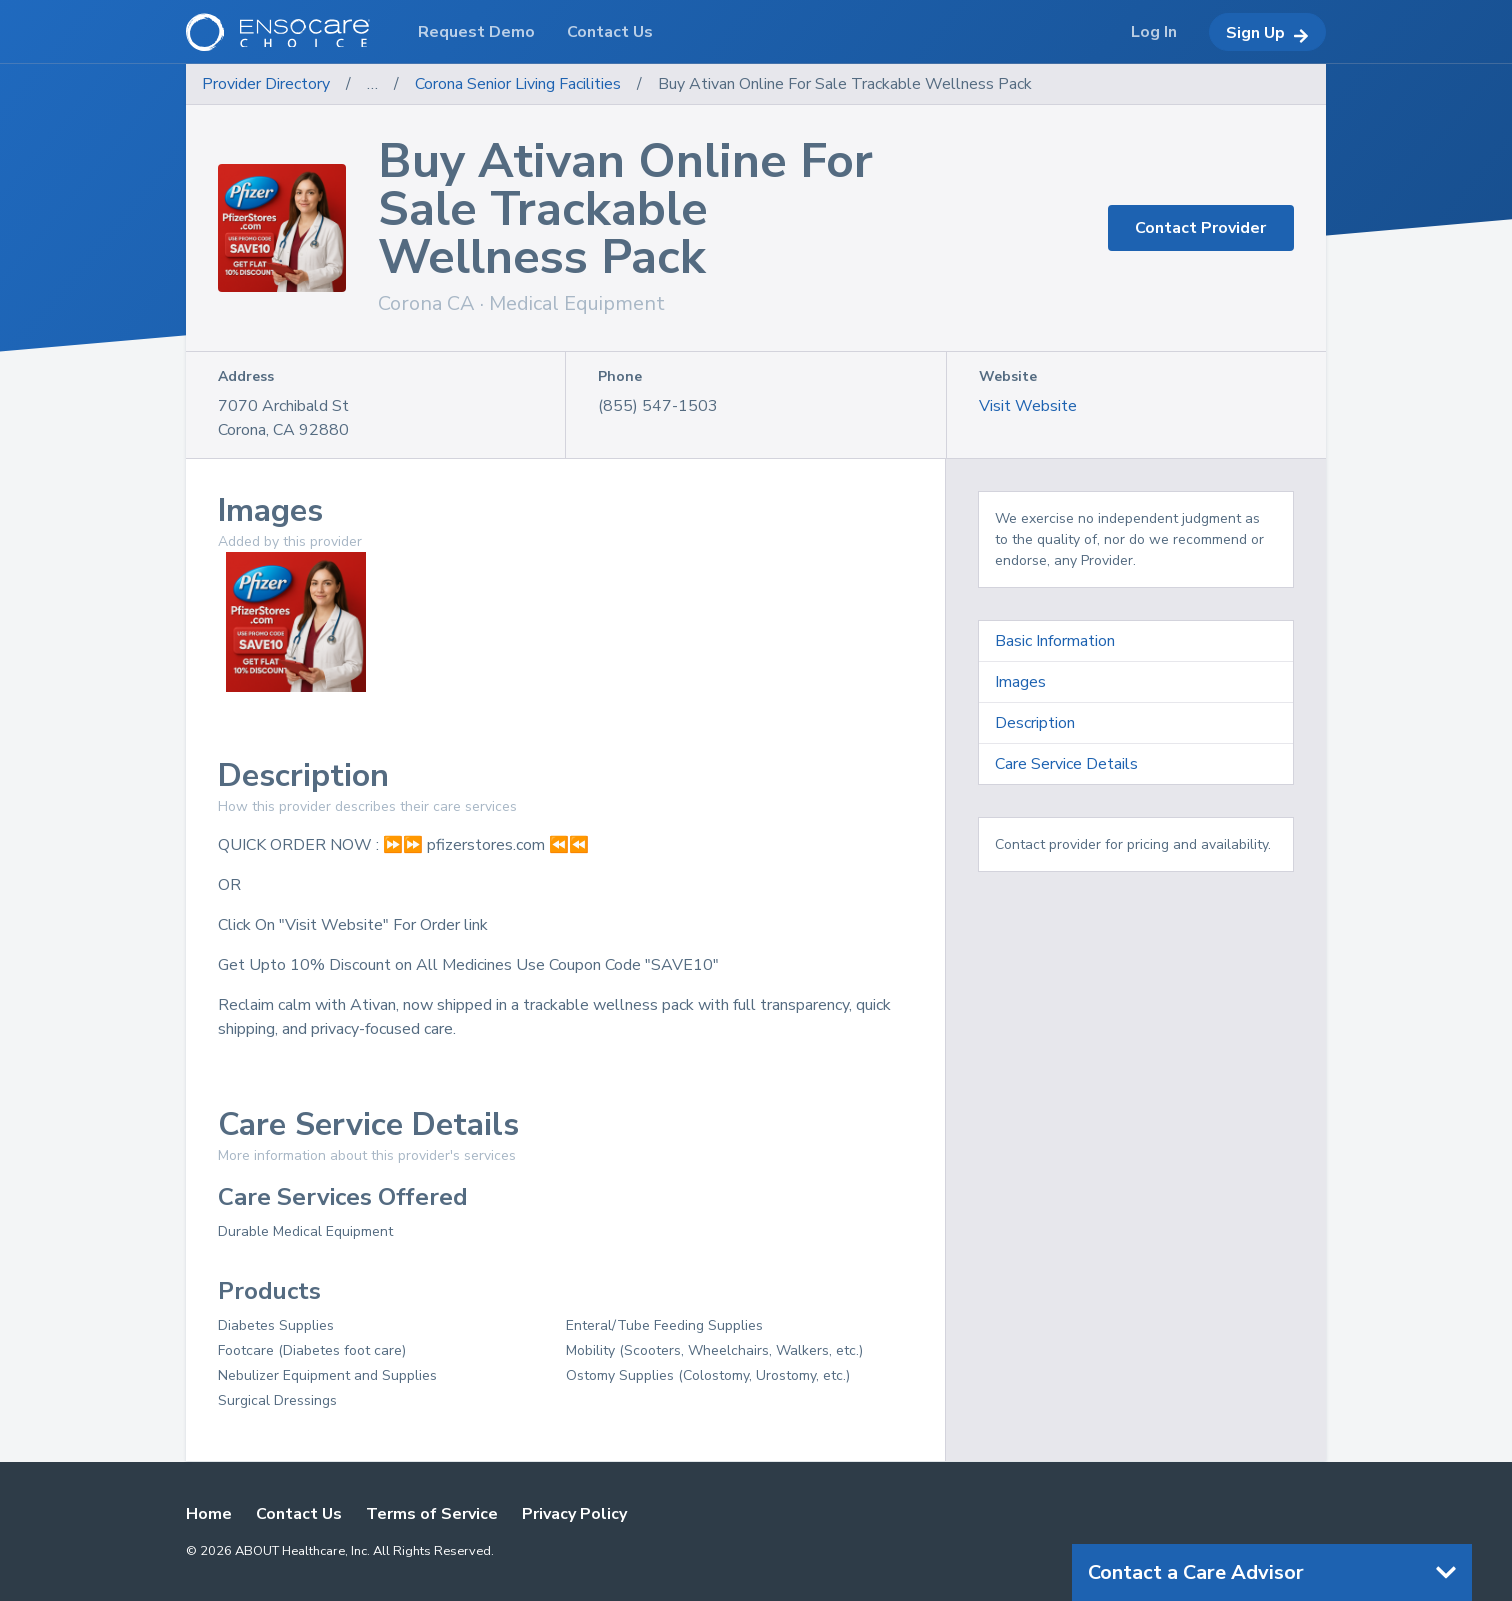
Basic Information (1055, 641)
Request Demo (476, 32)
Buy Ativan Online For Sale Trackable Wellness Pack (845, 84)
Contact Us (299, 1514)
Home (209, 1514)
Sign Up (1267, 33)
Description (1035, 723)
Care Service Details (1066, 764)
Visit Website (1028, 406)
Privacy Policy (574, 1514)
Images (1020, 682)
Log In (1154, 32)
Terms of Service (432, 1514)
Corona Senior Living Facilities (518, 84)
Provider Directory (266, 84)
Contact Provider (1200, 228)
